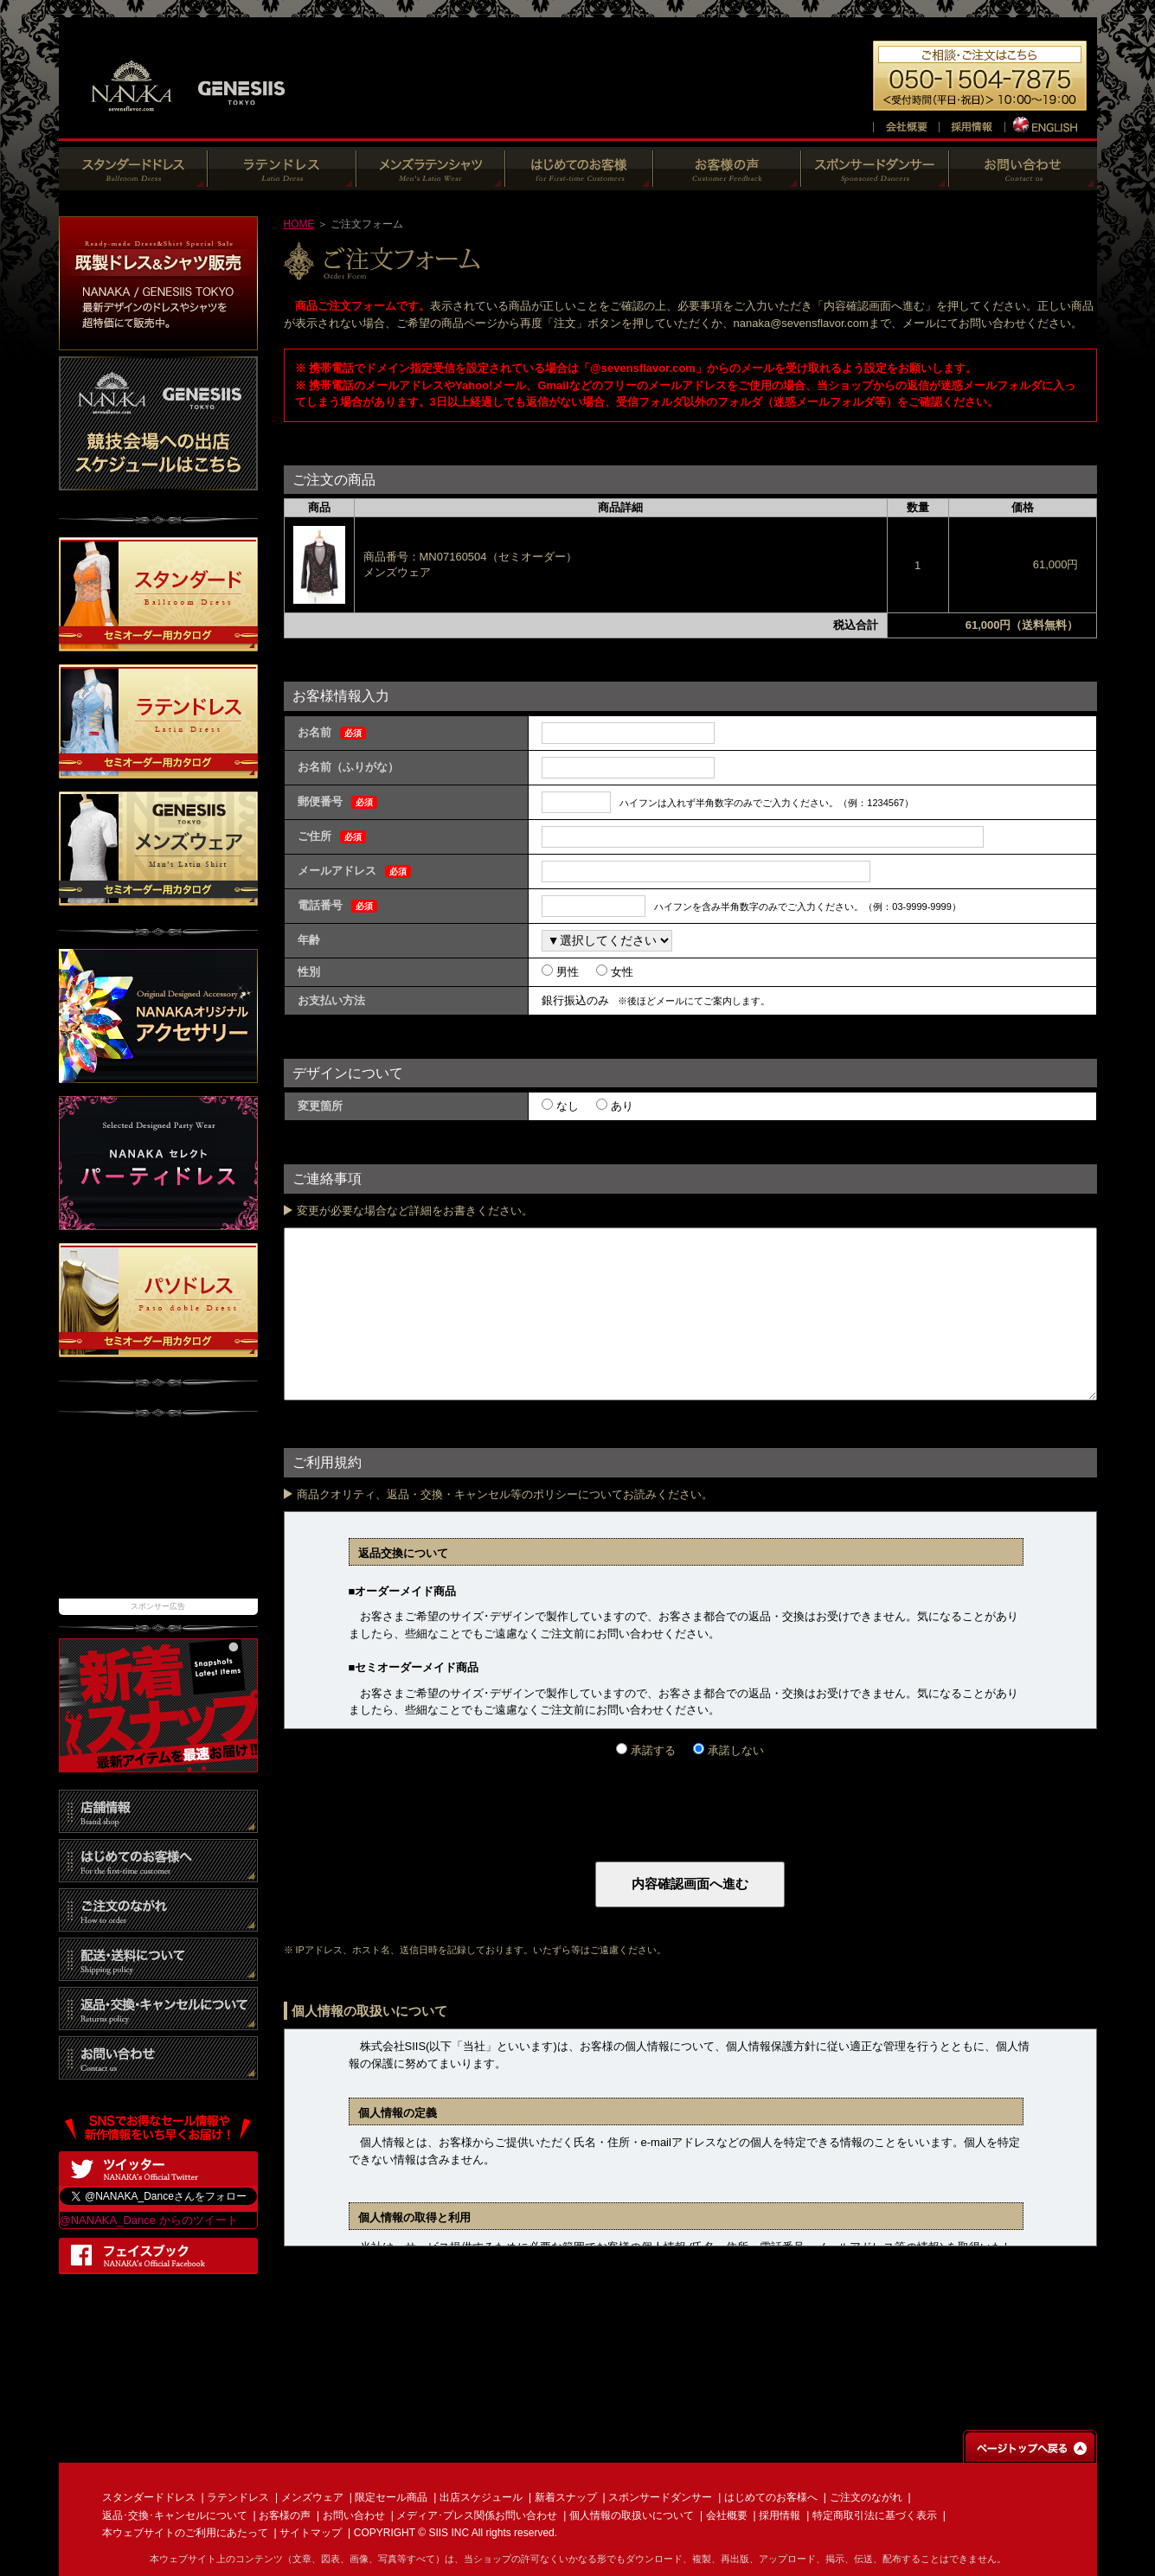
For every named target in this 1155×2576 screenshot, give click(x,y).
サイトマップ (310, 2533)
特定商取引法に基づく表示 (874, 2515)
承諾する (651, 1750)
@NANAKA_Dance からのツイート (149, 2220)
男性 (566, 971)
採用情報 (779, 2515)
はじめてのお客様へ (771, 2497)
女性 (620, 971)
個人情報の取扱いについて (631, 2515)
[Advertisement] (158, 1516)
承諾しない (734, 1750)
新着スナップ (566, 2497)
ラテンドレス (238, 2497)
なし (566, 1105)
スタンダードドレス (149, 2497)
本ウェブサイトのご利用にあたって (185, 2533)
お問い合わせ (354, 2515)
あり (620, 1105)
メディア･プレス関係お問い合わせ (476, 2515)
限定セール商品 (391, 2497)
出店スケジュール (481, 2497)
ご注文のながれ (866, 2497)
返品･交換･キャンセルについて (174, 2515)
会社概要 (727, 2515)
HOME (299, 224)
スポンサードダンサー (660, 2497)
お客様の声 (285, 2515)
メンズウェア (312, 2497)
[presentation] (415, 1793)
